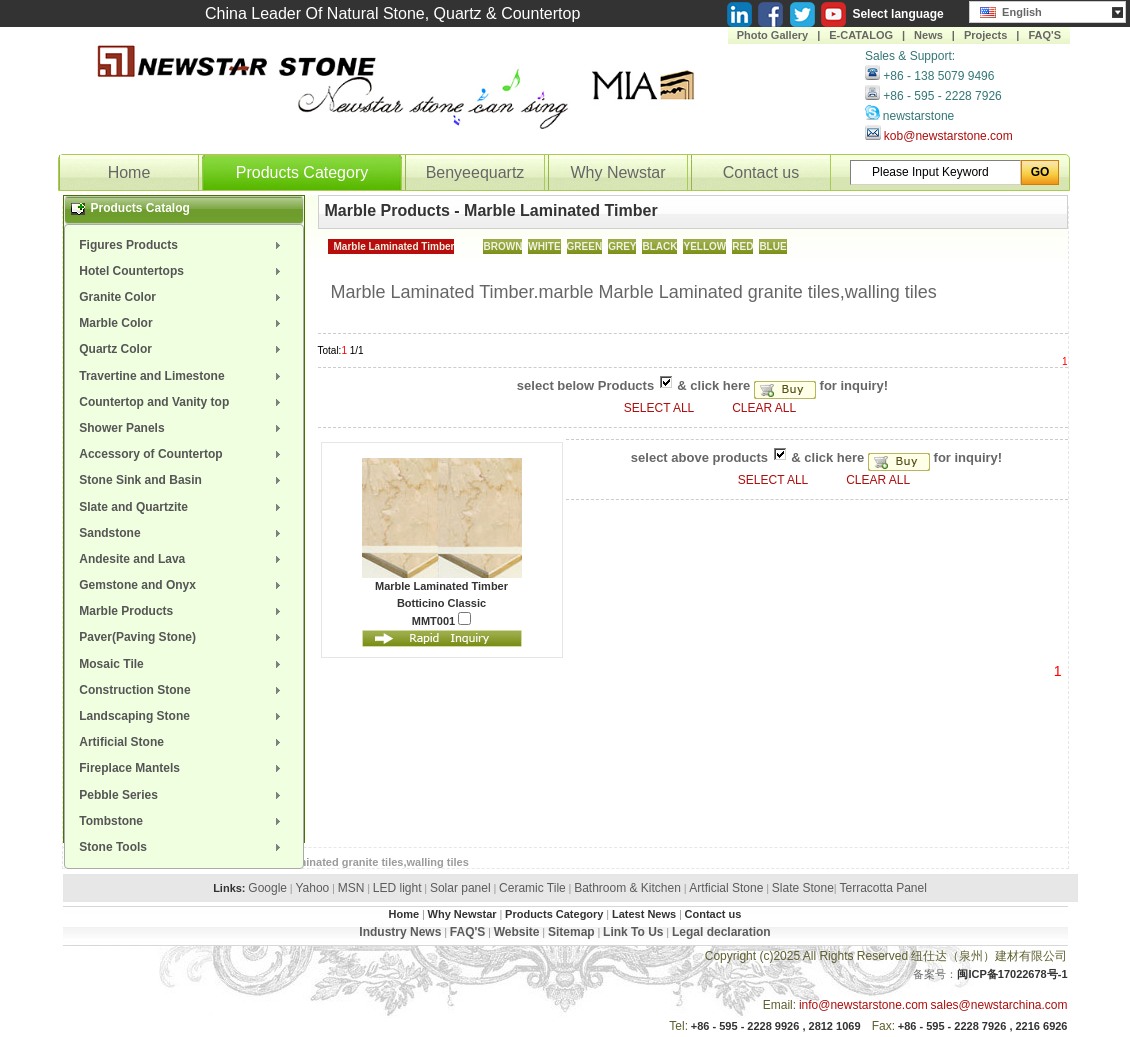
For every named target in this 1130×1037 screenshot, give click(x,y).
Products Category (302, 172)
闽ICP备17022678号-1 (1012, 974)
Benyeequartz (475, 172)
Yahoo (312, 888)
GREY (622, 246)
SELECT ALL (660, 408)
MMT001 (441, 619)
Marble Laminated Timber (394, 246)
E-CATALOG (861, 35)
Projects (985, 35)
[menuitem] (184, 245)
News (928, 35)
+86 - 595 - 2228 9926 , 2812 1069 (776, 1026)
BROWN (502, 246)
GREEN (585, 246)
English (1011, 10)
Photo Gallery (773, 35)
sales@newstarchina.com (999, 1005)
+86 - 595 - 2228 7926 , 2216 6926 (983, 1026)
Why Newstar (617, 172)
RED (742, 246)
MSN (351, 888)
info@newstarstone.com (863, 1005)
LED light (397, 888)
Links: (229, 888)
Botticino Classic (441, 603)
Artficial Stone (726, 888)
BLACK (659, 246)
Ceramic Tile (532, 888)
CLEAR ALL (764, 408)
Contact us (761, 172)
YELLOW (704, 246)
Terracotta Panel (882, 888)
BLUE (772, 246)
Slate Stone (803, 888)
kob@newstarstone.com (948, 136)
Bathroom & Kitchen (627, 888)
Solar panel (460, 888)
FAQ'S (1044, 35)
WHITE (544, 246)
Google (267, 888)
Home (129, 172)
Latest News (644, 914)
